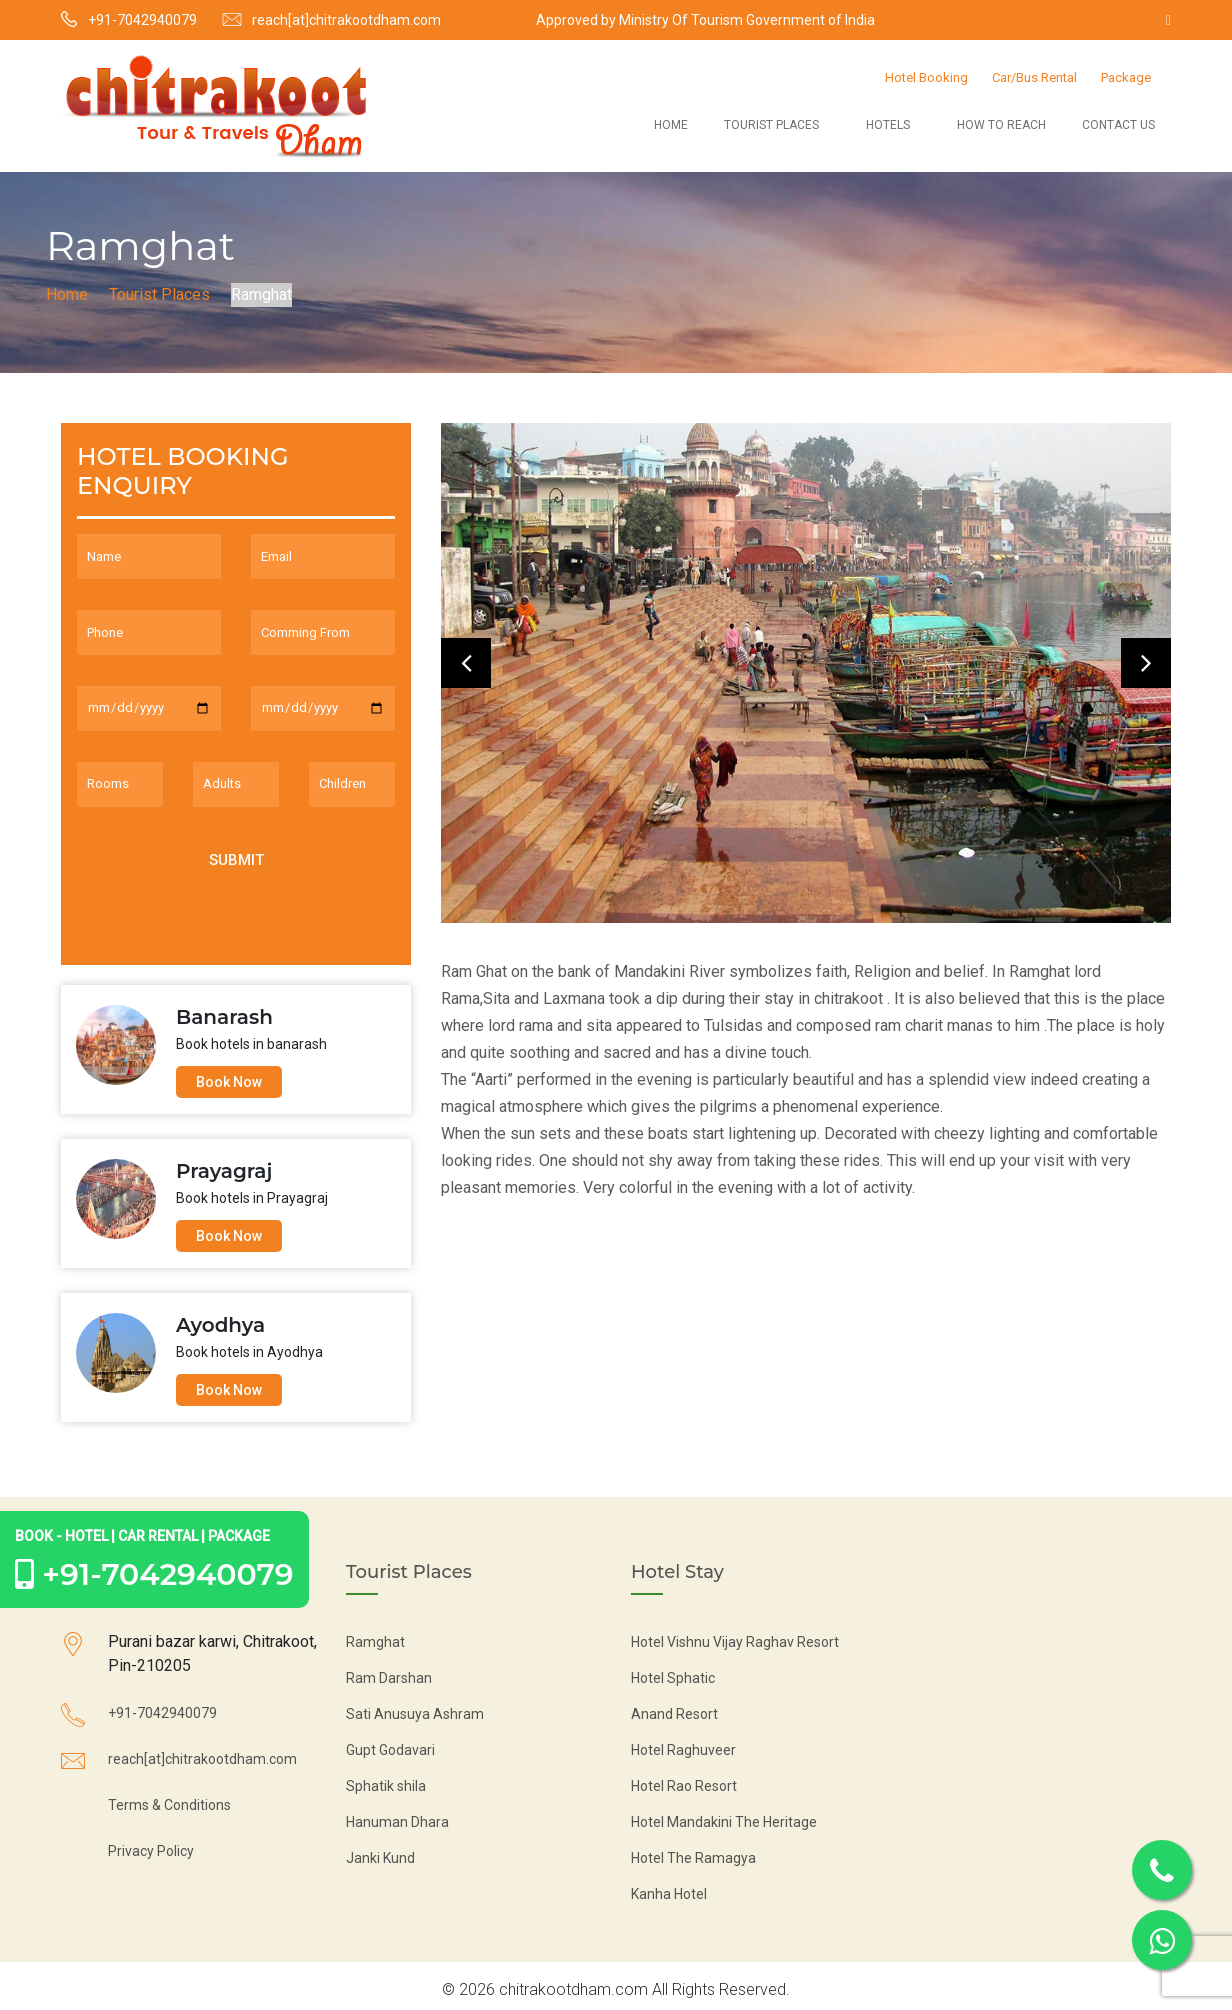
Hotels (888, 125)
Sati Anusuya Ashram (415, 1714)
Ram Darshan (389, 1678)
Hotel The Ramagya (693, 1858)
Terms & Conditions (169, 1805)
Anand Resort (674, 1714)
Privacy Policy (151, 1851)
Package (1126, 77)
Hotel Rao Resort (684, 1786)
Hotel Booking (926, 77)
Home (671, 125)
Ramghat (375, 1642)
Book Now (229, 1082)
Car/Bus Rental (1034, 77)
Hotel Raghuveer (683, 1750)
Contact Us (1118, 125)
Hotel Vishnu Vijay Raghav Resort (735, 1642)
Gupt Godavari (390, 1750)
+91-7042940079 (142, 20)
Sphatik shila (386, 1786)
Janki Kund (380, 1858)
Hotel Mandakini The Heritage (724, 1822)
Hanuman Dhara (397, 1822)
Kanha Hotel (669, 1894)
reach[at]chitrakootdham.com (346, 20)
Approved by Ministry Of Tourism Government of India (705, 20)
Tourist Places (771, 125)
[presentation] (466, 663)
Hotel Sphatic (673, 1678)
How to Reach (1001, 125)
